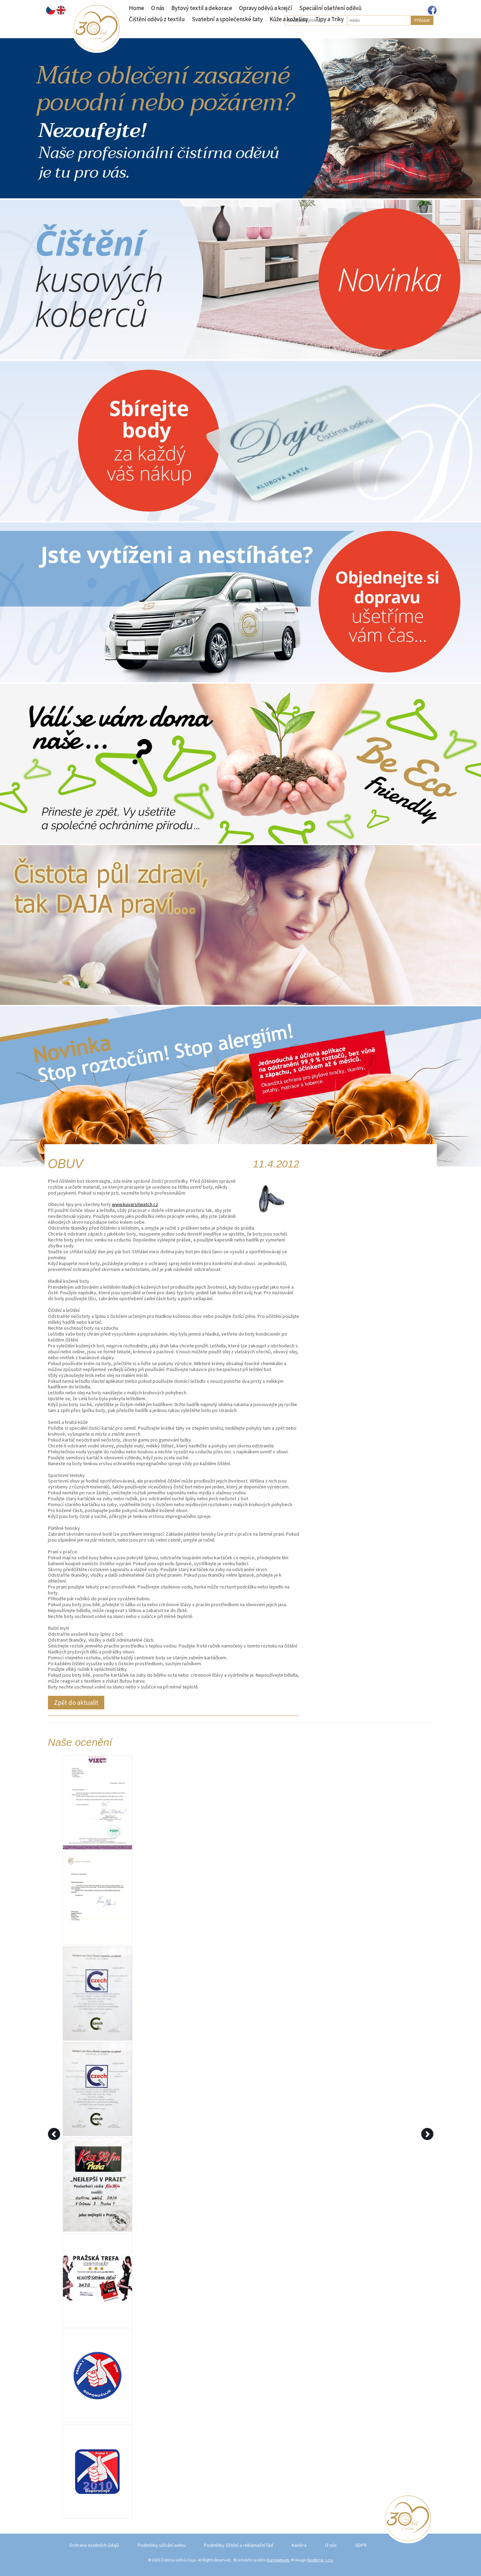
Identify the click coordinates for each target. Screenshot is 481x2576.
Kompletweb (278, 2559)
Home (136, 8)
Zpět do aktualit (76, 1702)
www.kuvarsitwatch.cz (135, 1204)
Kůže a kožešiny (289, 19)
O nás (157, 8)
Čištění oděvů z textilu (157, 19)
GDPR (361, 2545)
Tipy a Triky (329, 19)
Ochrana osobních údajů (94, 2545)
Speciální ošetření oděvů (330, 8)
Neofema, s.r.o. (320, 2559)
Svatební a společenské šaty (227, 19)
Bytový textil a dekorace (201, 8)
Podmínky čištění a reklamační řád (238, 2545)
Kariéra (299, 2545)
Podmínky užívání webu (162, 2545)
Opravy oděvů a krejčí (265, 8)
